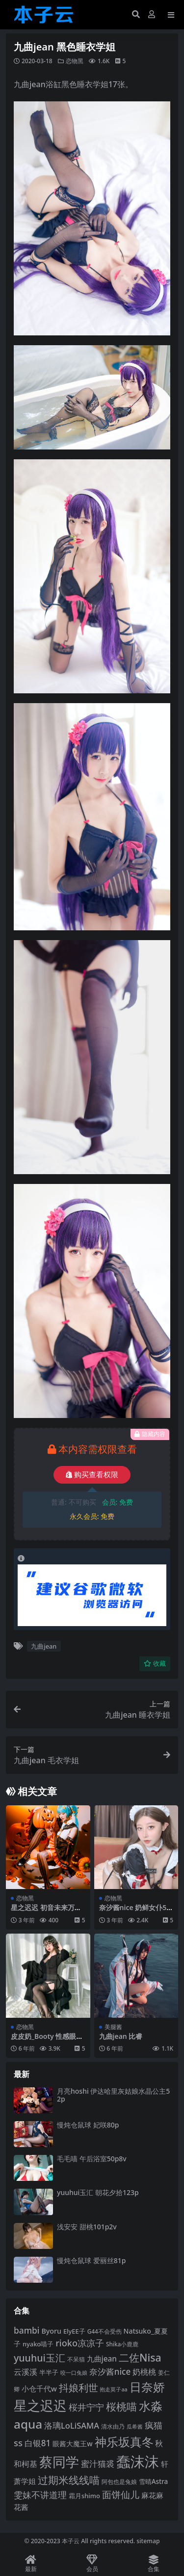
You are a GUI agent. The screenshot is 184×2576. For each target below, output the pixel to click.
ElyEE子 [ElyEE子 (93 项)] (74, 2331)
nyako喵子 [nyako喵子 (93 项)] (38, 2344)
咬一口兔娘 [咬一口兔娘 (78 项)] (73, 2372)
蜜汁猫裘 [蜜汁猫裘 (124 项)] (97, 2463)
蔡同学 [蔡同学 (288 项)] (59, 2462)
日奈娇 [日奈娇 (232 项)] (147, 2387)
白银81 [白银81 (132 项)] (38, 2443)
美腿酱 (113, 2027)
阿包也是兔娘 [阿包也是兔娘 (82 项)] (119, 2481)
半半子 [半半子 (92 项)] (48, 2372)
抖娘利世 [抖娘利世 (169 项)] (78, 2387)
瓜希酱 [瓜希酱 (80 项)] (135, 2426)
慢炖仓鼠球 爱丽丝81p (91, 2260)
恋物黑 (74, 61)
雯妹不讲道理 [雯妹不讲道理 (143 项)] (40, 2495)
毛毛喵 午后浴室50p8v (92, 2158)
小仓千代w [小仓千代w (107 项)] (39, 2388)
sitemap (147, 2541)
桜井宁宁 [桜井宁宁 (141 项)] (86, 2407)
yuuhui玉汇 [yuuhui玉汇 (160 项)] (39, 2357)
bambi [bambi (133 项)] (27, 2330)
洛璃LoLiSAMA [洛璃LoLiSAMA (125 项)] (71, 2425)
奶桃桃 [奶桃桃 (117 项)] (144, 2371)
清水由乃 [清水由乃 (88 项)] (113, 2426)
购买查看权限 (92, 1475)
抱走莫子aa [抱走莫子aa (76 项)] (113, 2389)
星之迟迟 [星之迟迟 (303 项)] (40, 2405)
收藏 (155, 1663)
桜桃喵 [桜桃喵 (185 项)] (121, 2406)
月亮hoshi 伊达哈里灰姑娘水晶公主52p (113, 2095)
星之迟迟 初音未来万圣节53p (46, 1911)
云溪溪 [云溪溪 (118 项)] (25, 2371)
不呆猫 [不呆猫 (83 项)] (76, 2359)
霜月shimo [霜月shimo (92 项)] (84, 2495)
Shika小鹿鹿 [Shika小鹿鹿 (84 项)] (122, 2344)
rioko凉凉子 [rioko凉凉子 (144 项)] (79, 2343)
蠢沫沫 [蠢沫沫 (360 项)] (137, 2461)
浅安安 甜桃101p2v (87, 2226)
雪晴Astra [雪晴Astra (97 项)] (153, 2481)
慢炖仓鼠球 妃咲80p (88, 2124)
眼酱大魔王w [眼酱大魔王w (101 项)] (72, 2443)
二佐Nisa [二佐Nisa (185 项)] (140, 2357)
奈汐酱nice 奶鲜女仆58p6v (135, 1911)
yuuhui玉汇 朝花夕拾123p (98, 2192)
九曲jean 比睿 (121, 2036)
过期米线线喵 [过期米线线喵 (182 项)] (69, 2480)
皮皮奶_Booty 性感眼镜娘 (47, 2040)
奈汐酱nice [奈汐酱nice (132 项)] (110, 2371)
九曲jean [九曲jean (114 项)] (102, 2359)
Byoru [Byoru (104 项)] (51, 2331)
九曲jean (43, 1646)
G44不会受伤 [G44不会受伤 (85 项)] (104, 2331)
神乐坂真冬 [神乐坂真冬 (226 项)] (124, 2442)
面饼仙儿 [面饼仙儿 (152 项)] (120, 2494)
